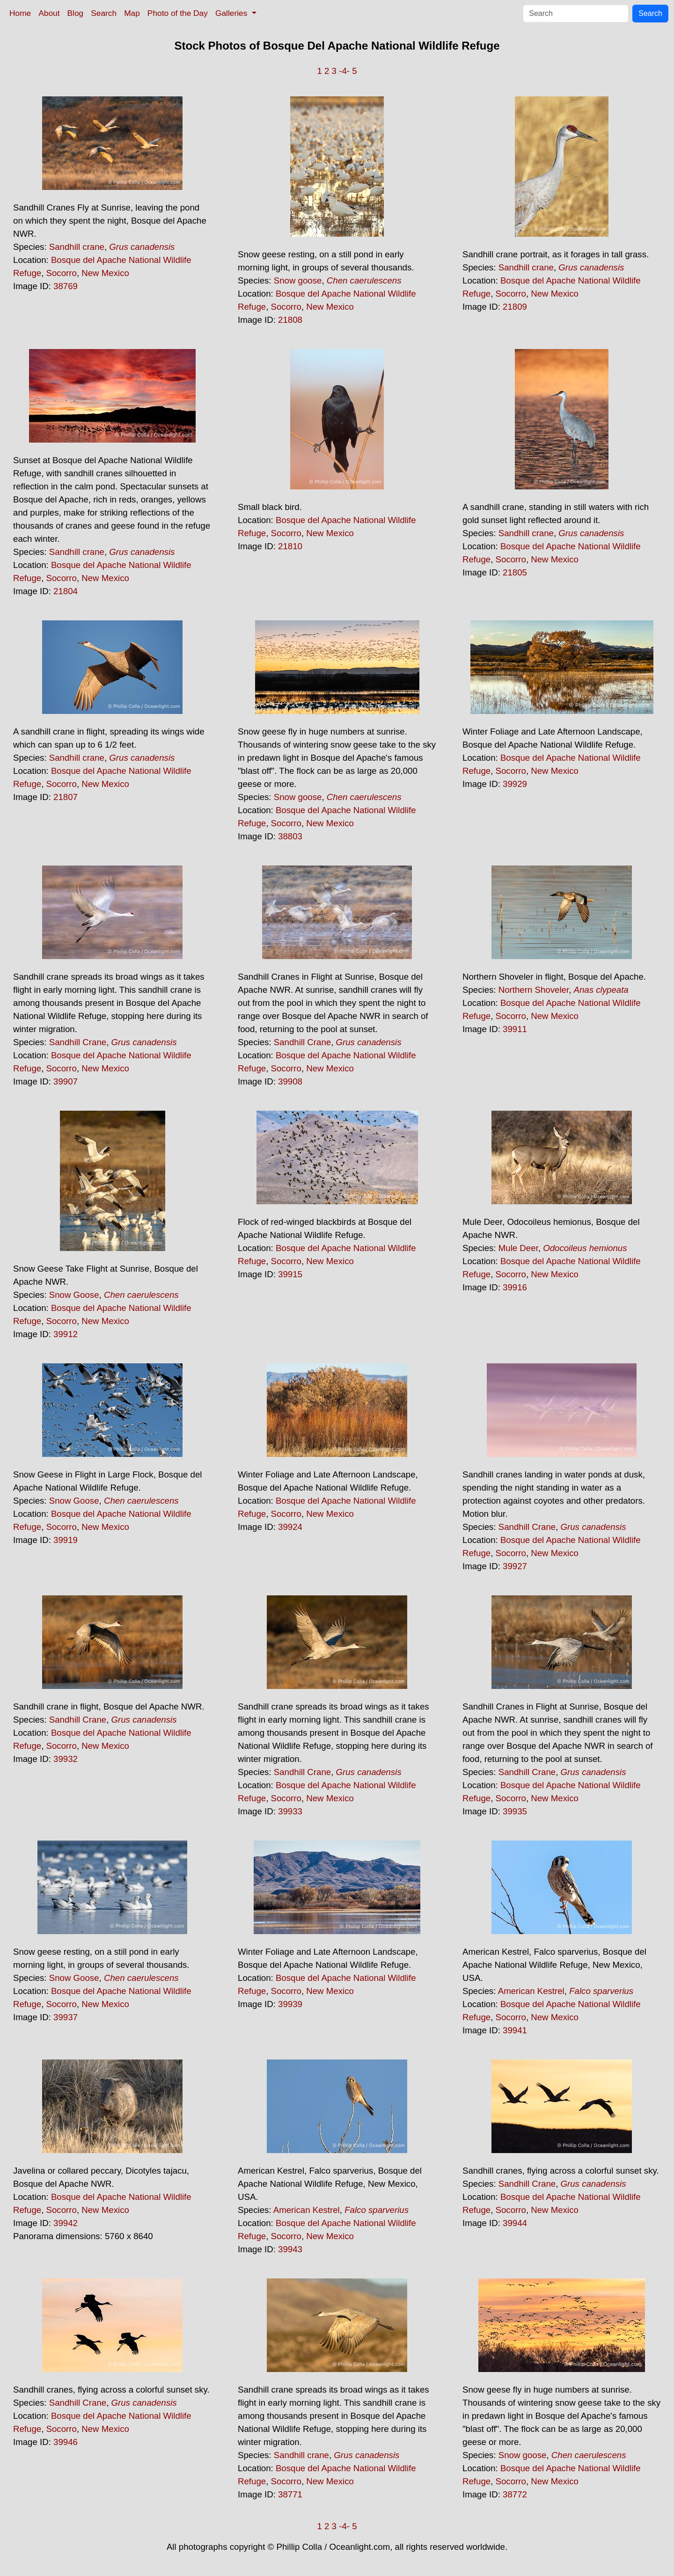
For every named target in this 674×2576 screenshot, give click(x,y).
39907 (65, 1081)
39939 (290, 2004)
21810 (290, 546)
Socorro (61, 273)
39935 (515, 1811)
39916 (515, 1287)
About (48, 13)
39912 (65, 1334)
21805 (515, 572)
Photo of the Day (177, 13)
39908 (290, 1081)
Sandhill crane (76, 247)
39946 (65, 2442)
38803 (290, 836)
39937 (65, 2017)
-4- (344, 71)
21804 (65, 591)
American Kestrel (531, 1991)
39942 (65, 2223)
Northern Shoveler (533, 990)
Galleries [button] (232, 13)
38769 (65, 286)
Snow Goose (74, 1295)
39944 (515, 2223)
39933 (290, 1811)
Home (20, 13)
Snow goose (298, 280)
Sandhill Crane (77, 1042)
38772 (515, 2494)
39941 (515, 2030)
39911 (515, 1029)
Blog (75, 13)
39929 (515, 784)
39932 (65, 1759)
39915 (290, 1274)
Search (104, 13)
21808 (290, 320)
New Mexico (105, 273)
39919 (65, 1540)
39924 (290, 1527)
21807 (65, 797)
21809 (515, 307)
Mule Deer (518, 1248)
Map (132, 13)
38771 (290, 2494)
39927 (515, 1566)
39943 (290, 2249)
